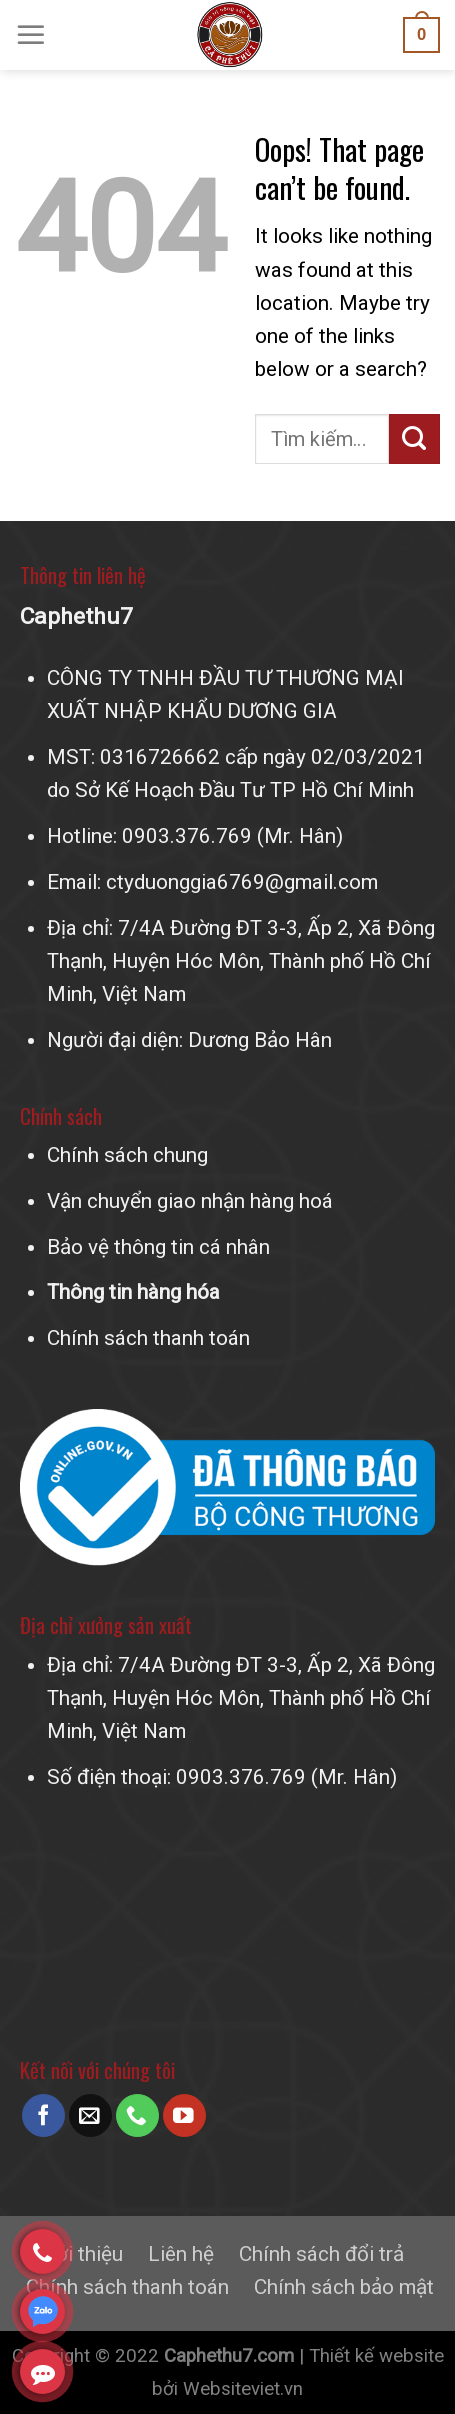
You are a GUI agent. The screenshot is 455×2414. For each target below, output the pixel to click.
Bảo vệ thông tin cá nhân (158, 1247)
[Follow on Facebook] (43, 2115)
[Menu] (31, 35)
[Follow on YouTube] (184, 2115)
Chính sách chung (127, 1155)
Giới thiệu (80, 2254)
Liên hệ (181, 2254)
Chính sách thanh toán (148, 1338)
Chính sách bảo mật (344, 2287)
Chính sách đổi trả (321, 2254)
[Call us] (137, 2115)
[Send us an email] (90, 2115)
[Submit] (414, 439)
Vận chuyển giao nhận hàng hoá (190, 1201)
